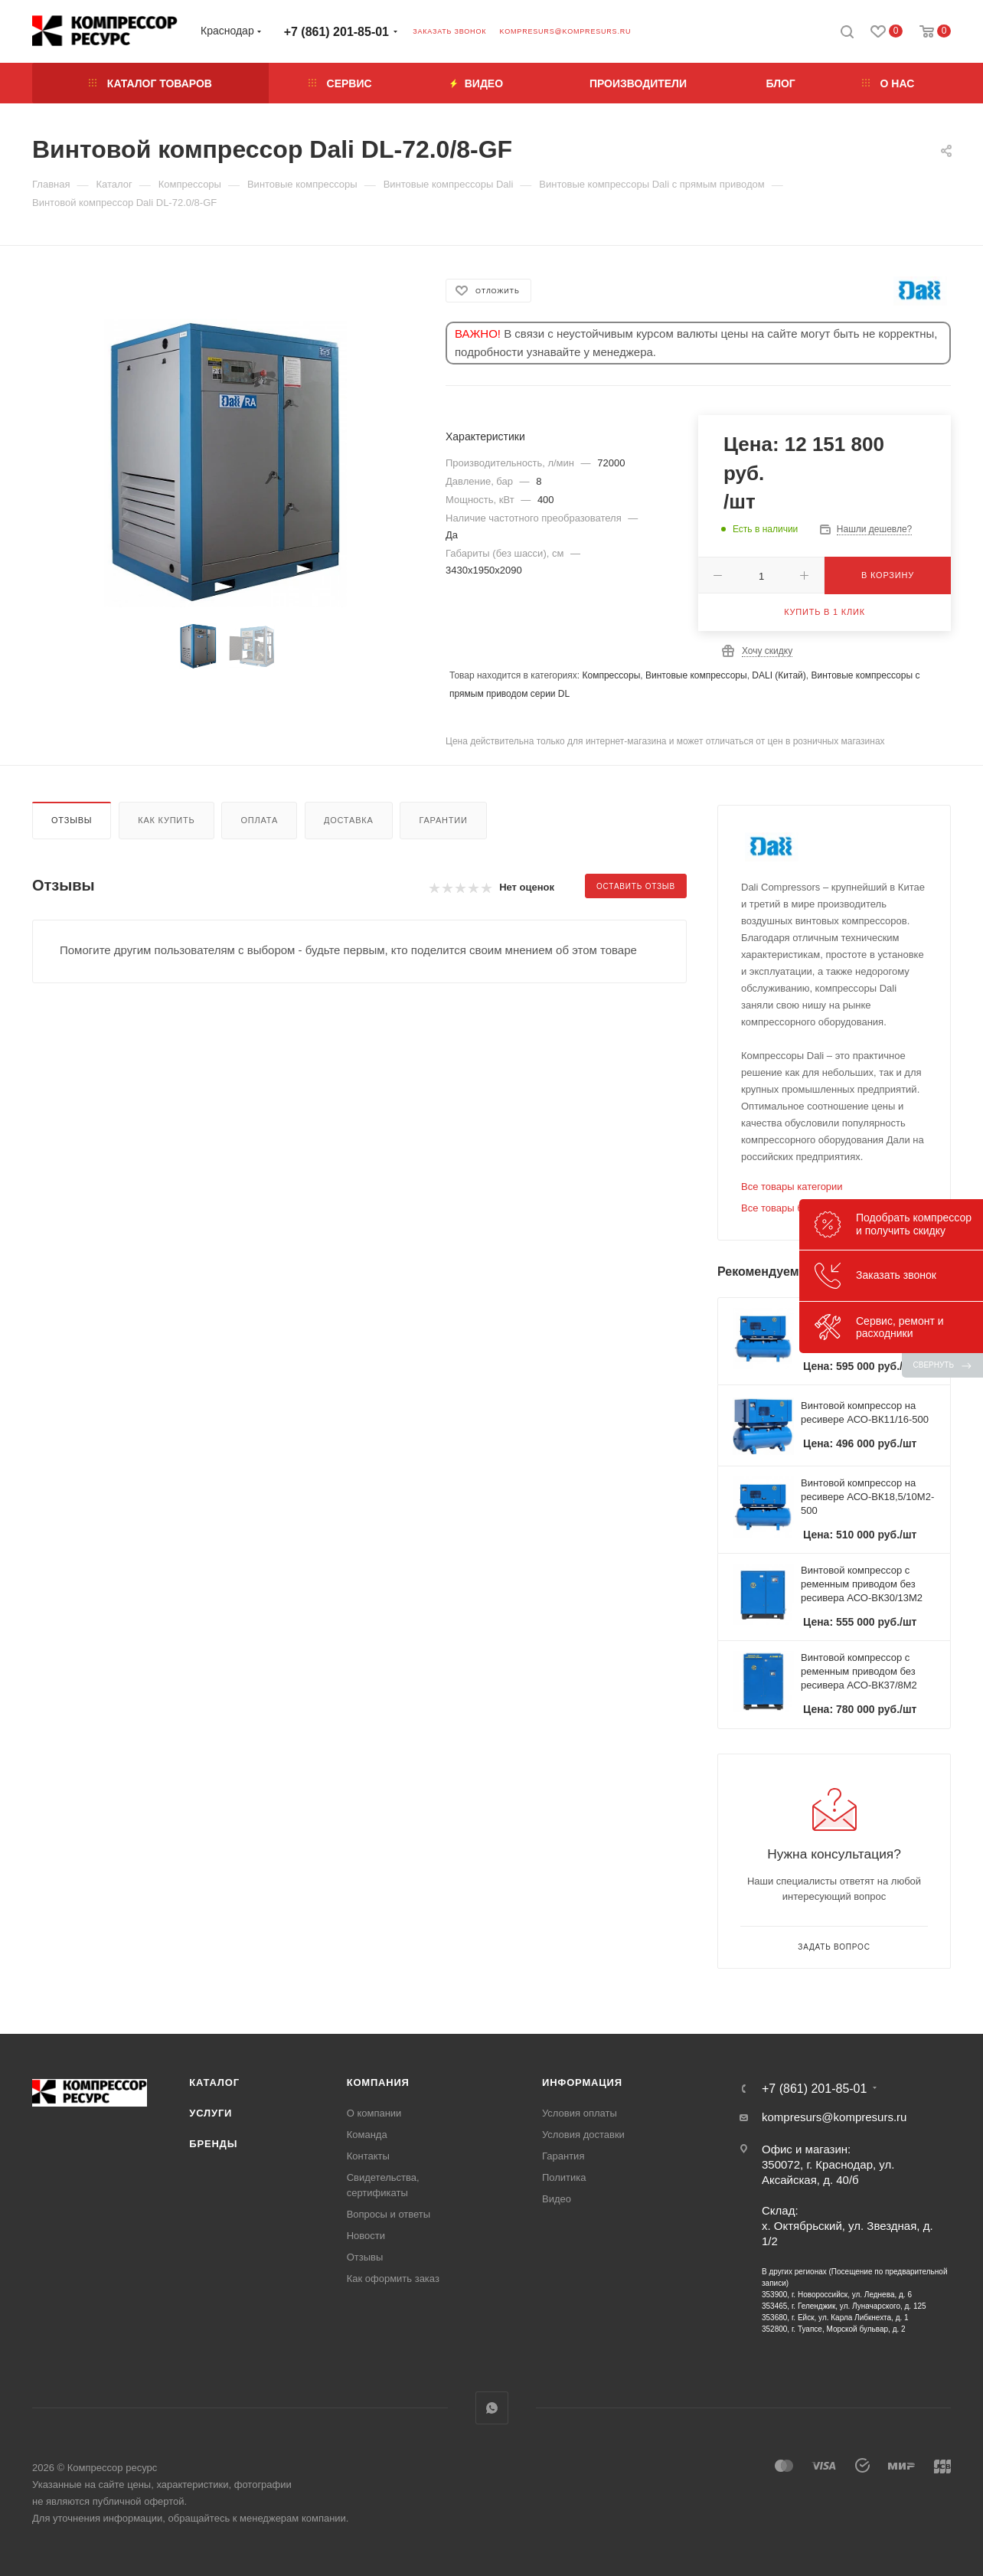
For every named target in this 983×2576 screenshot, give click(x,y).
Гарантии (443, 820)
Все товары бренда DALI (798, 1208)
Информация (582, 2082)
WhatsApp (491, 2407)
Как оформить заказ (393, 2278)
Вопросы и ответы (388, 2214)
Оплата (259, 820)
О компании (374, 2113)
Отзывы (71, 820)
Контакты (368, 2156)
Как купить (166, 820)
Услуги (210, 2113)
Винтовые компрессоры (696, 675)
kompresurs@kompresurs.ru (565, 31)
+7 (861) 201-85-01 (336, 31)
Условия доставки (583, 2134)
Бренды (213, 2143)
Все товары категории (792, 1186)
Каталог (214, 2082)
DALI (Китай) (778, 675)
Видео (556, 2199)
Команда (367, 2134)
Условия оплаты (579, 2113)
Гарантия (563, 2156)
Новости (366, 2235)
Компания (378, 2082)
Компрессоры (611, 675)
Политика (564, 2177)
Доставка (349, 820)
